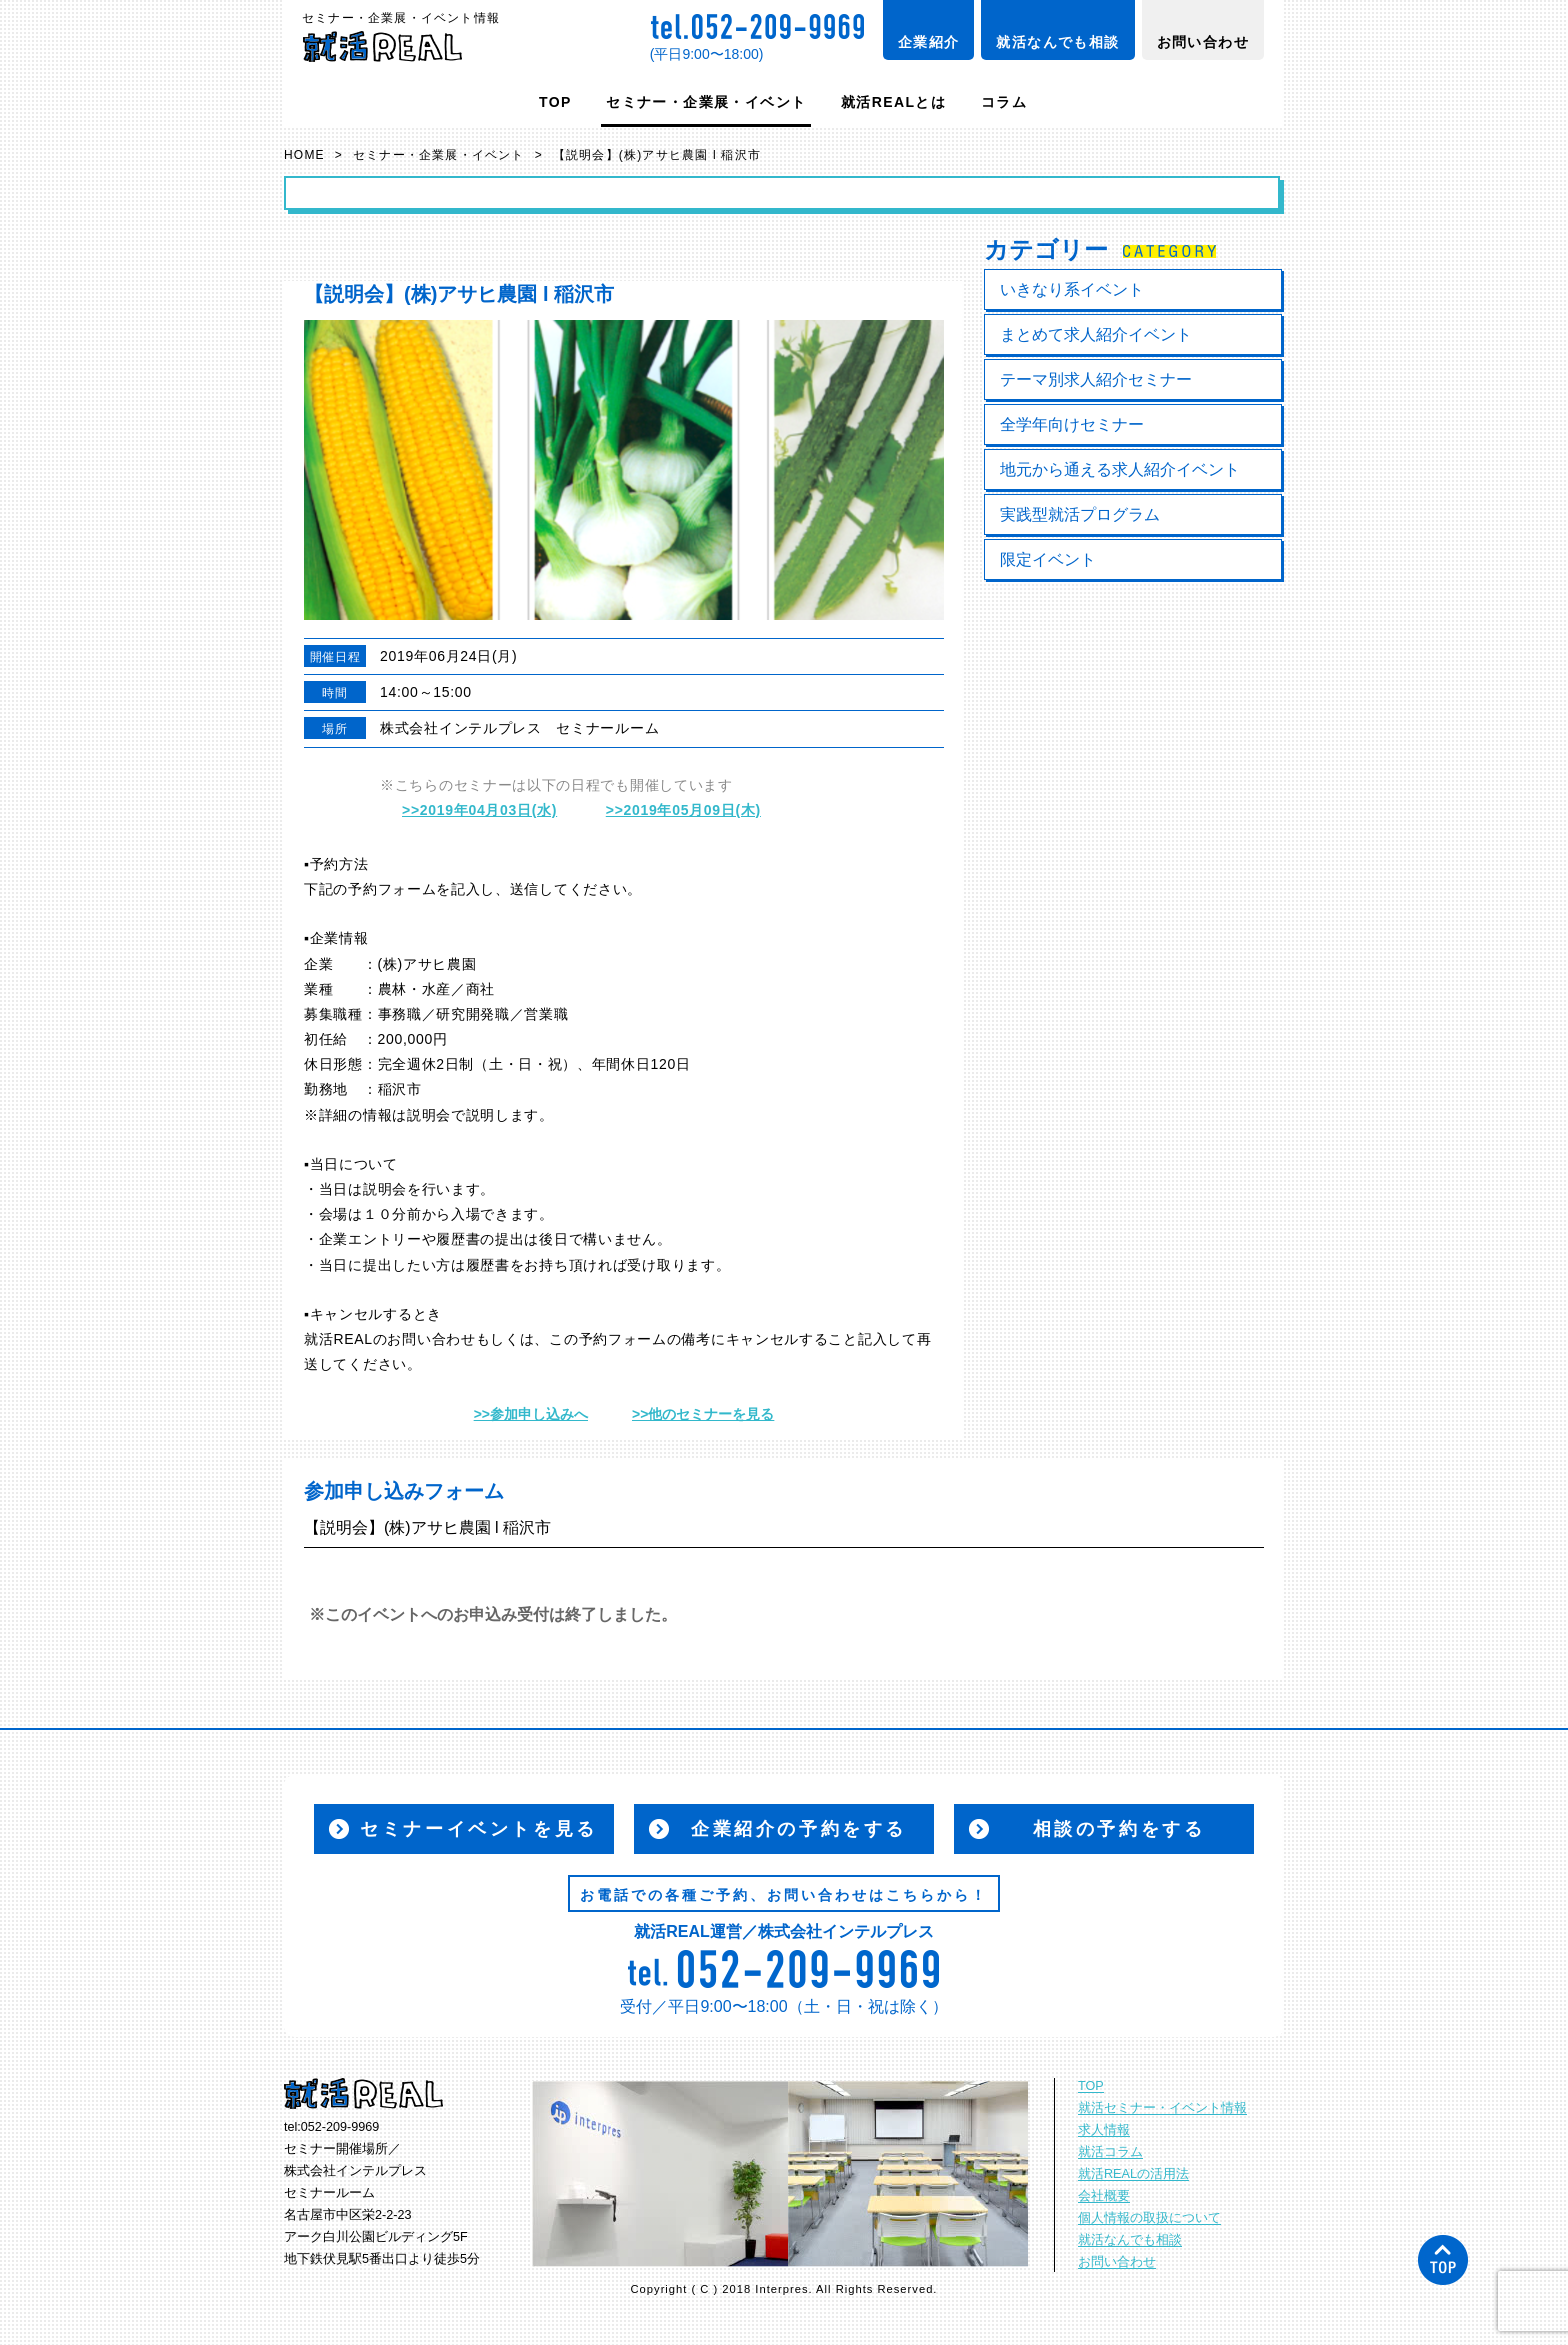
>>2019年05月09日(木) (683, 810)
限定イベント (1048, 559)
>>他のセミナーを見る (703, 1414)
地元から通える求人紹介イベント (1120, 469)
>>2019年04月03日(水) (479, 810)
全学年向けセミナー (1072, 424)
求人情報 (1104, 2130)
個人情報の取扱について (1149, 2218)
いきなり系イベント (1072, 289)
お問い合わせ (1203, 42)
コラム (1004, 102)
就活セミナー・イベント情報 (1162, 2108)
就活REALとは (893, 102)
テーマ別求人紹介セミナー (1096, 379)
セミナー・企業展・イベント (706, 102)
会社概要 (1104, 2196)
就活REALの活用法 (1133, 2174)
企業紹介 (929, 42)
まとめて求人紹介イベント (1096, 334)
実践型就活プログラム (1080, 514)
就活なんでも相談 (1057, 42)
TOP (555, 102)
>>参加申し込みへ (531, 1414)
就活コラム (1110, 2152)
